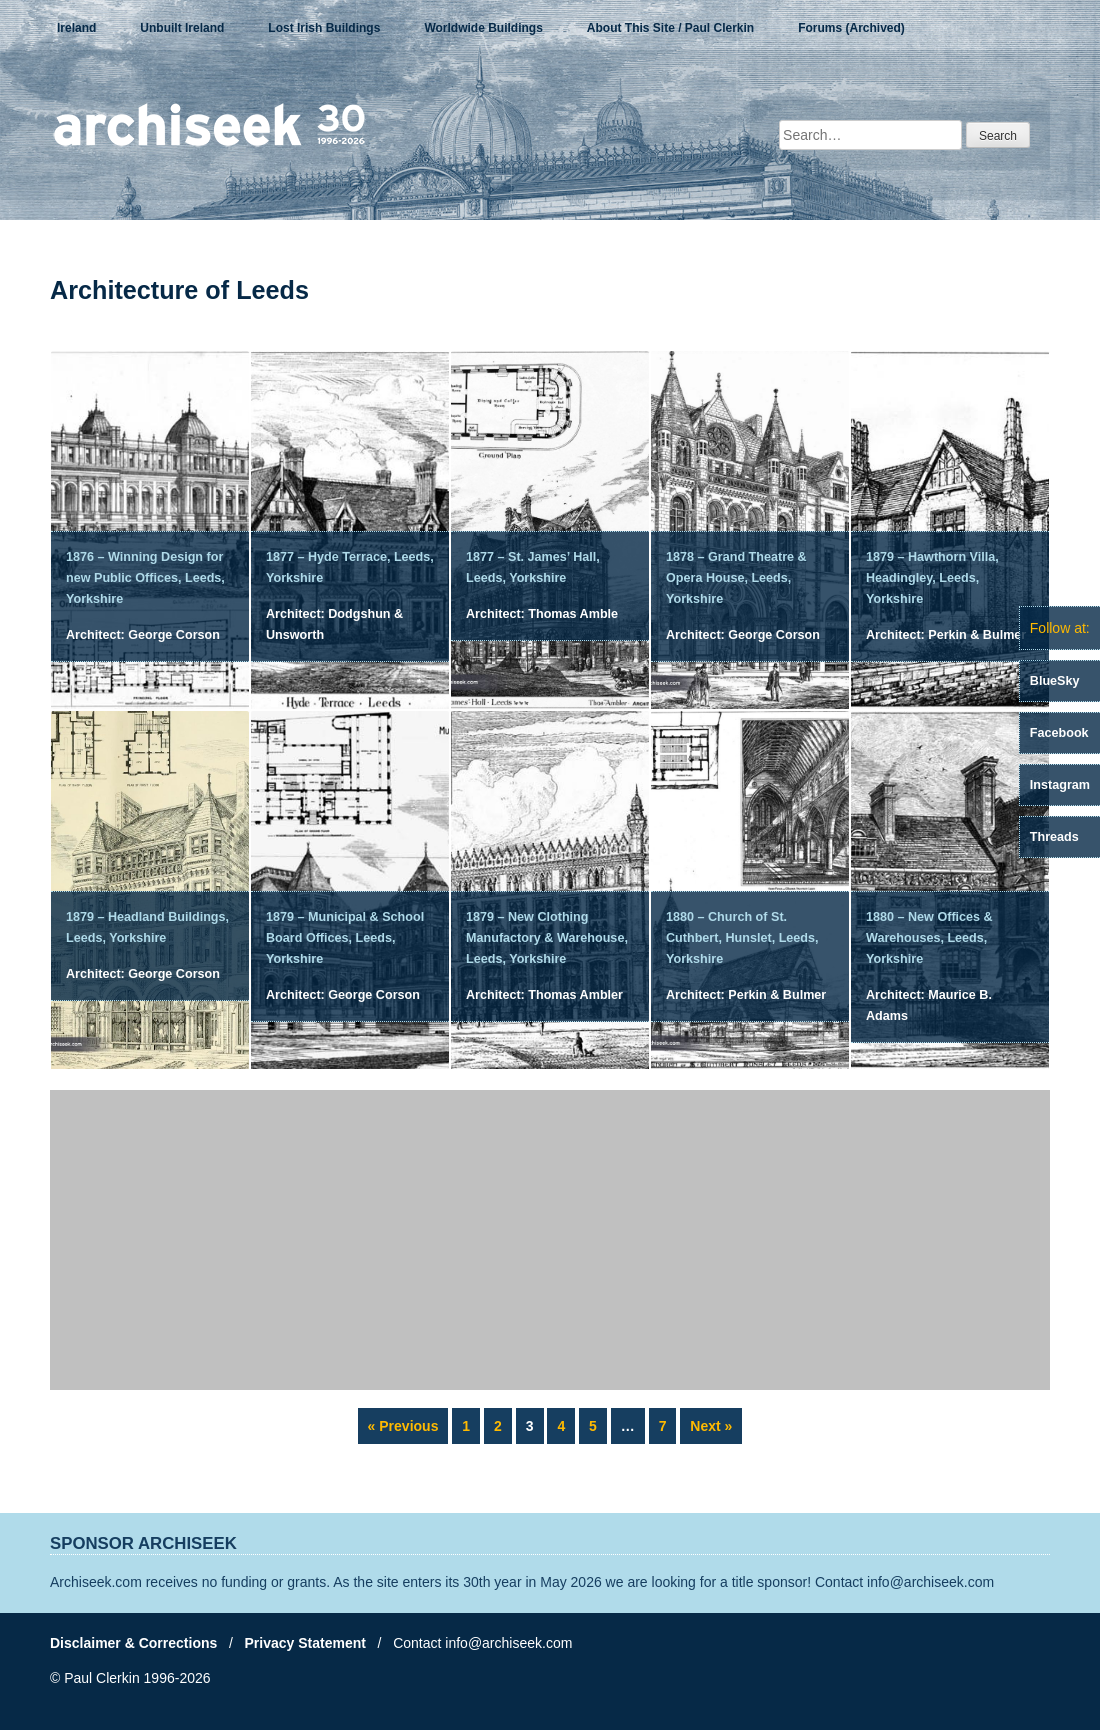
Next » (711, 1426)
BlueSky (1055, 681)
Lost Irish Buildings (324, 28)
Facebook (1059, 733)
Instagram (1060, 785)
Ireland (76, 28)
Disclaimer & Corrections (133, 1643)
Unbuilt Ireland (182, 28)
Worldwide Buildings (483, 28)
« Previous (403, 1426)
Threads (1054, 837)
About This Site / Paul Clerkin (670, 28)
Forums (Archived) (851, 28)
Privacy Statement (305, 1643)
